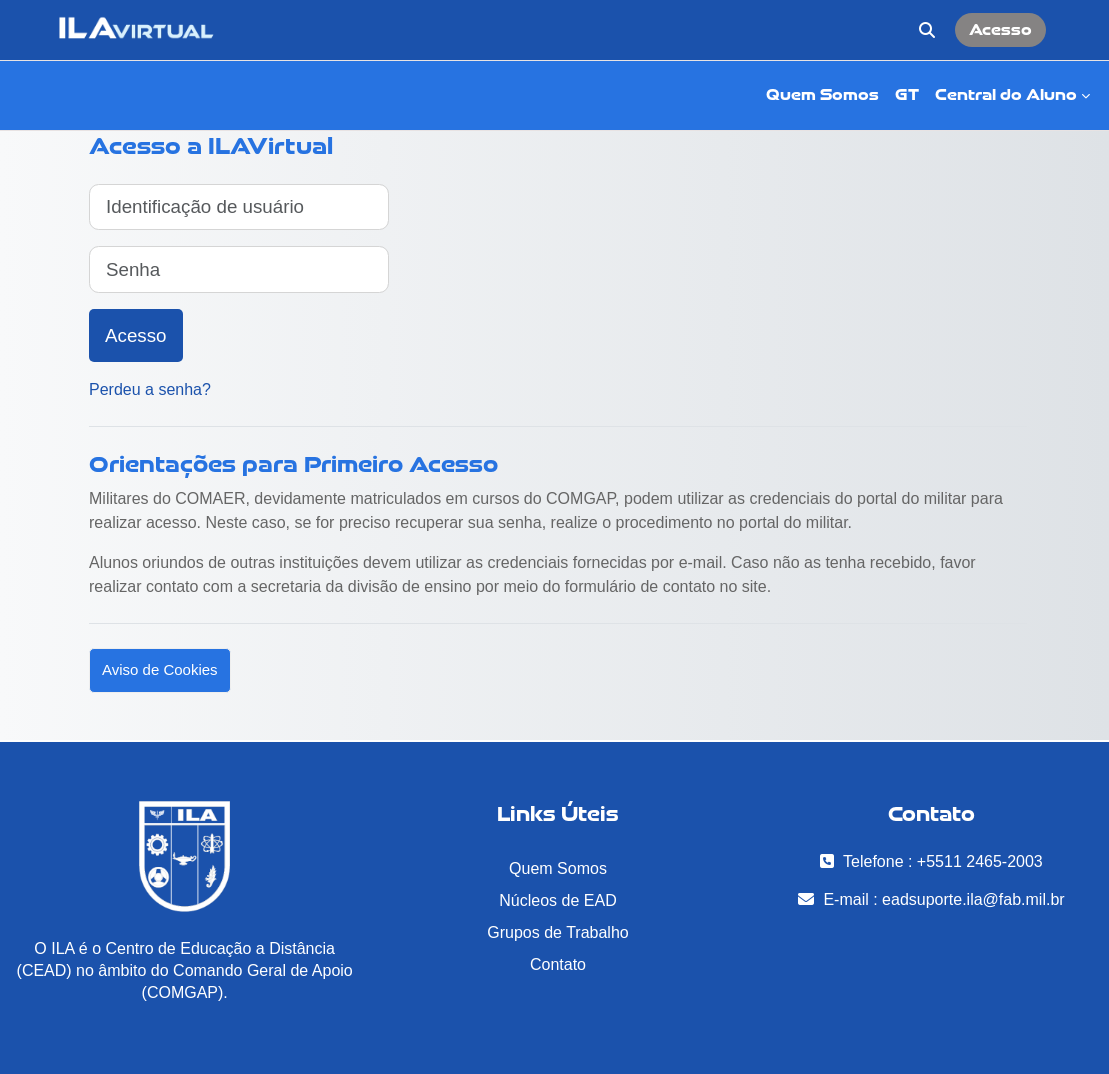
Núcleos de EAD (557, 900)
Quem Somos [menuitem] (822, 94)
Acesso (1000, 29)
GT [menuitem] (907, 94)
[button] (927, 30)
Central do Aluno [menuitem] (1006, 94)
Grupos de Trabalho (557, 932)
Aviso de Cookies (160, 669)
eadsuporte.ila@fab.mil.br (973, 899)
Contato (558, 964)
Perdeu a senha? (150, 389)
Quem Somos (558, 868)
